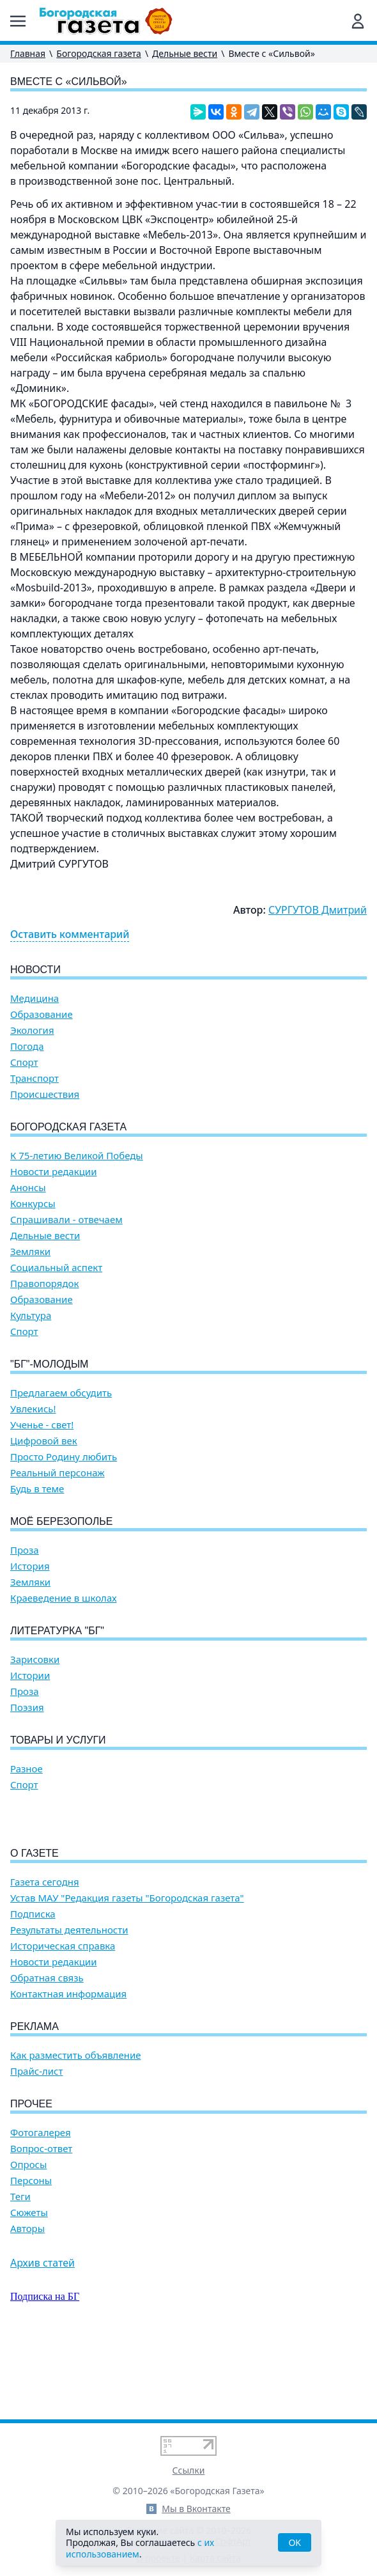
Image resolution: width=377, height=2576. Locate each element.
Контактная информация (68, 2067)
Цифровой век (43, 1441)
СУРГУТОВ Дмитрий (317, 910)
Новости (35, 969)
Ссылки (189, 2470)
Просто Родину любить (63, 1457)
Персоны (31, 2253)
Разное (26, 1769)
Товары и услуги (58, 1740)
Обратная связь (47, 2051)
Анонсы (28, 1188)
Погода (27, 1046)
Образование (41, 1014)
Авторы (27, 2301)
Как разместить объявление (75, 2128)
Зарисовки (34, 1659)
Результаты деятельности (69, 2003)
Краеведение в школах (63, 1598)
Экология (32, 1030)
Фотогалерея (40, 2205)
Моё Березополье (61, 1521)
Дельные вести (184, 53)
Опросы (28, 2237)
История (30, 1566)
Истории (30, 1675)
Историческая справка (62, 2019)
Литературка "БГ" (57, 1630)
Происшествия (44, 1094)
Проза (24, 1550)
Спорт (24, 1062)
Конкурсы (33, 1204)
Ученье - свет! (41, 1425)
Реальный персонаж (57, 1473)
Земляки (30, 1251)
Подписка (33, 1987)
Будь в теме (37, 1489)
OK (294, 2542)
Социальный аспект (56, 1267)
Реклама (34, 2099)
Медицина (34, 998)
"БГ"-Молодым (49, 1364)
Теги (20, 2269)
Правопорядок (44, 1283)
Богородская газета (98, 53)
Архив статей (42, 2336)
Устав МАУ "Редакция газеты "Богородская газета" (127, 1971)
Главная (27, 53)
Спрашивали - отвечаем (66, 1220)
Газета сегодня (44, 1955)
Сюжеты (29, 2285)
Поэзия (27, 1707)
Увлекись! (33, 1409)
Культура (30, 1315)
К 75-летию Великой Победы (76, 1156)
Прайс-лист (36, 2144)
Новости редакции (53, 1172)
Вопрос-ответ (41, 2221)
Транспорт (34, 1078)
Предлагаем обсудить (61, 1393)
